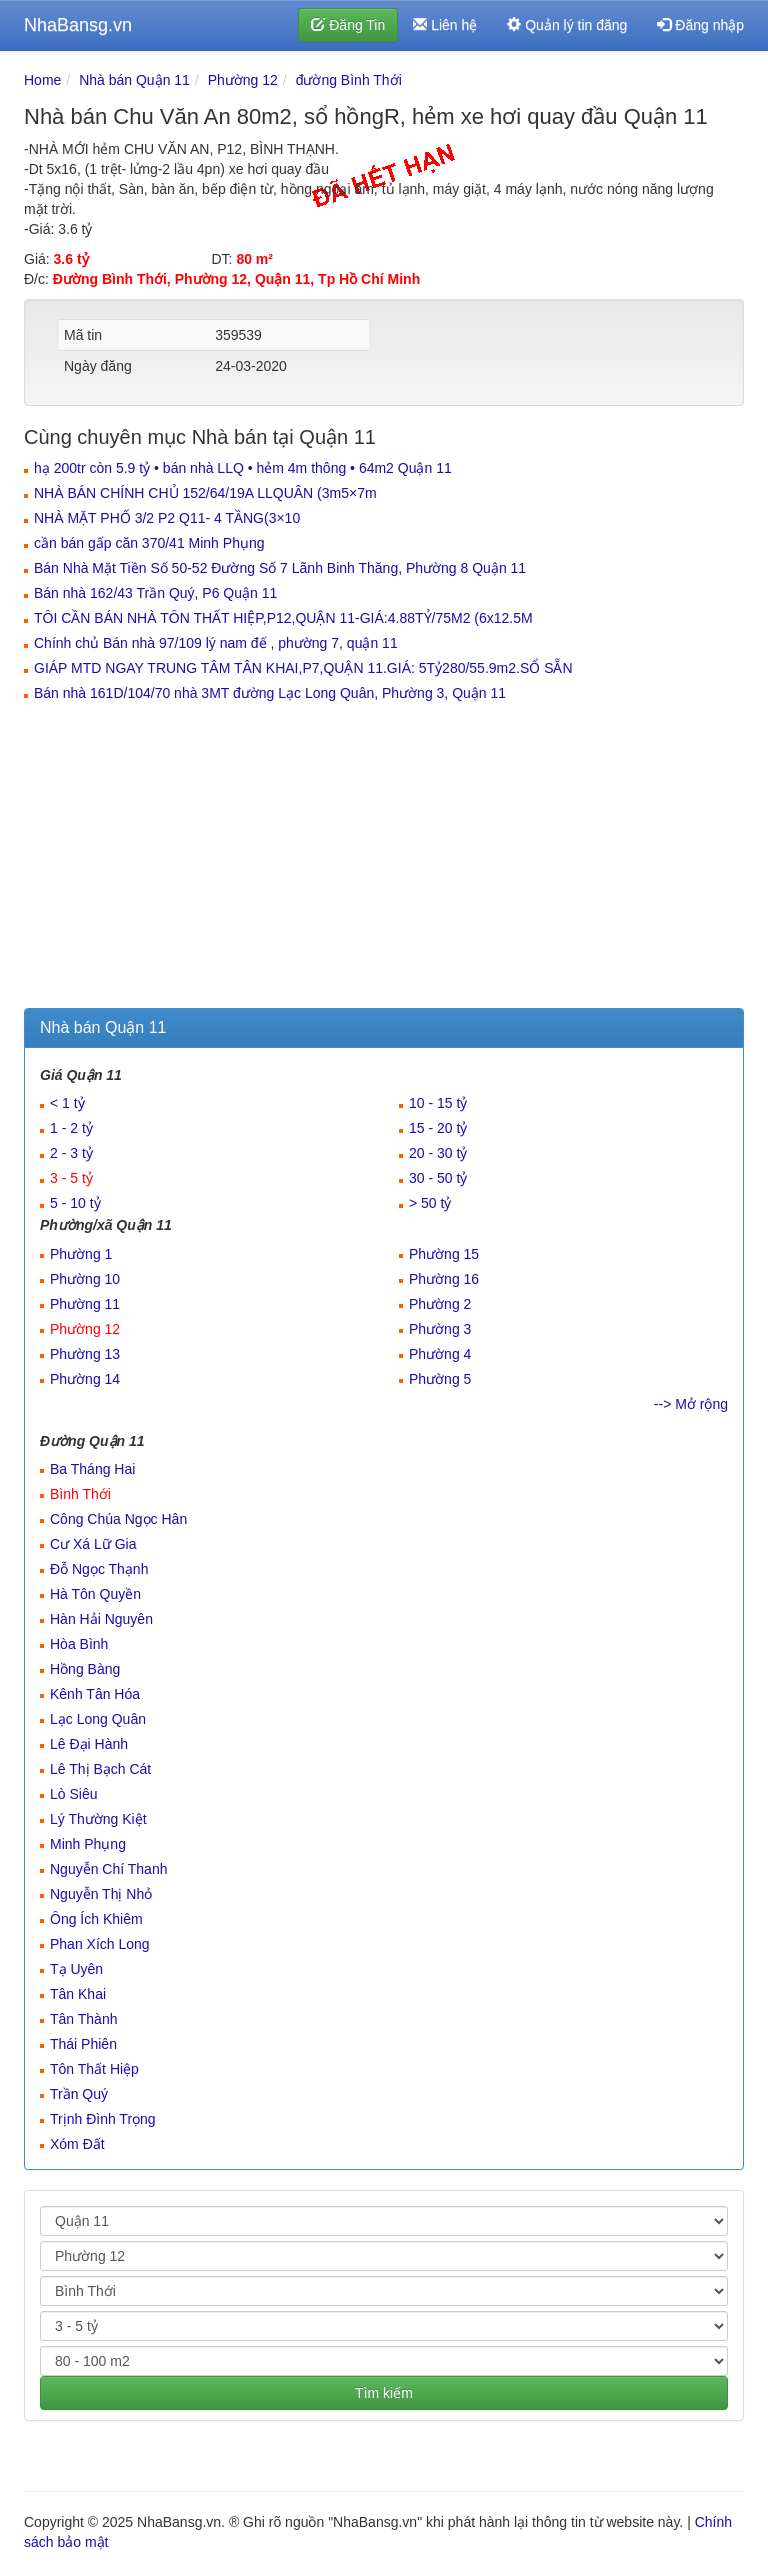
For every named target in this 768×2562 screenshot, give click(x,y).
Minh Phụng (88, 1844)
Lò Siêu (73, 1794)
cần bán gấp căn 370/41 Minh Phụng (149, 543)
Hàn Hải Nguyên (101, 1619)
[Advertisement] (384, 858)
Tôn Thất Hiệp (94, 2069)
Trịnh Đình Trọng (103, 2119)
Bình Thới (80, 1494)
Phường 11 (85, 1304)
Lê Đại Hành (89, 1744)
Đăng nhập (700, 25)
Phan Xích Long (100, 1944)
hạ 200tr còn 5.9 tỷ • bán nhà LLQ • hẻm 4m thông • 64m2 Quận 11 (243, 468)
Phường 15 (444, 1254)
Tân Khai (78, 1994)
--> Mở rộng (691, 1404)
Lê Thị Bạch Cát (100, 1769)
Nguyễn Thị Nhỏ (101, 1894)
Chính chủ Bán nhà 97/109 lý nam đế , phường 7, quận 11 (216, 643)
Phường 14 (85, 1379)
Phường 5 (440, 1379)
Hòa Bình (79, 1644)
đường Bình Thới (349, 80)
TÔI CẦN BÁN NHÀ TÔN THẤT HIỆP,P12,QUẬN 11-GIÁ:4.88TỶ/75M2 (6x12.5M (283, 618)
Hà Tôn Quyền (95, 1594)
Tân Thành (83, 2019)
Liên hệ (445, 25)
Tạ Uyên (76, 1969)
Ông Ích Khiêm (96, 1919)
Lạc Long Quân (98, 1719)
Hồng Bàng (85, 1669)
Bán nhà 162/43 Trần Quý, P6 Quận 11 (155, 593)
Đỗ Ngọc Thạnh (99, 1569)
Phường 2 (440, 1304)
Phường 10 (85, 1279)
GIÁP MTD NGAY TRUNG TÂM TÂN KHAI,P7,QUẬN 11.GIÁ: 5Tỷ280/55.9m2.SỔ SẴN (303, 668)
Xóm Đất (77, 2144)
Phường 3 (440, 1329)
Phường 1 (81, 1254)
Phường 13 (85, 1354)
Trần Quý (79, 2094)
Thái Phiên (83, 2044)
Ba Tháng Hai (92, 1469)
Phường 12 (243, 80)
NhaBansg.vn (78, 25)
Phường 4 (440, 1354)
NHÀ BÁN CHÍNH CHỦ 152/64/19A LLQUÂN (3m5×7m (205, 493)
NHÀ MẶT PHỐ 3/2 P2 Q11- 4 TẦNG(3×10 (167, 518)
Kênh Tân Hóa (95, 1694)
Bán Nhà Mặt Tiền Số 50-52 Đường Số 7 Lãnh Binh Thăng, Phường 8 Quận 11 (280, 568)
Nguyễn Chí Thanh (108, 1869)
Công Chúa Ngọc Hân (118, 1519)
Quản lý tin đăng (567, 25)
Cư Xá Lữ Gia (93, 1544)
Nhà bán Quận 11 (134, 80)
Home (42, 80)
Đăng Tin (348, 25)
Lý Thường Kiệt (98, 1819)
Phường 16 (444, 1279)
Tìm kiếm (384, 2393)
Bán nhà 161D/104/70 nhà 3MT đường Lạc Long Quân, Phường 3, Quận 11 (270, 693)
